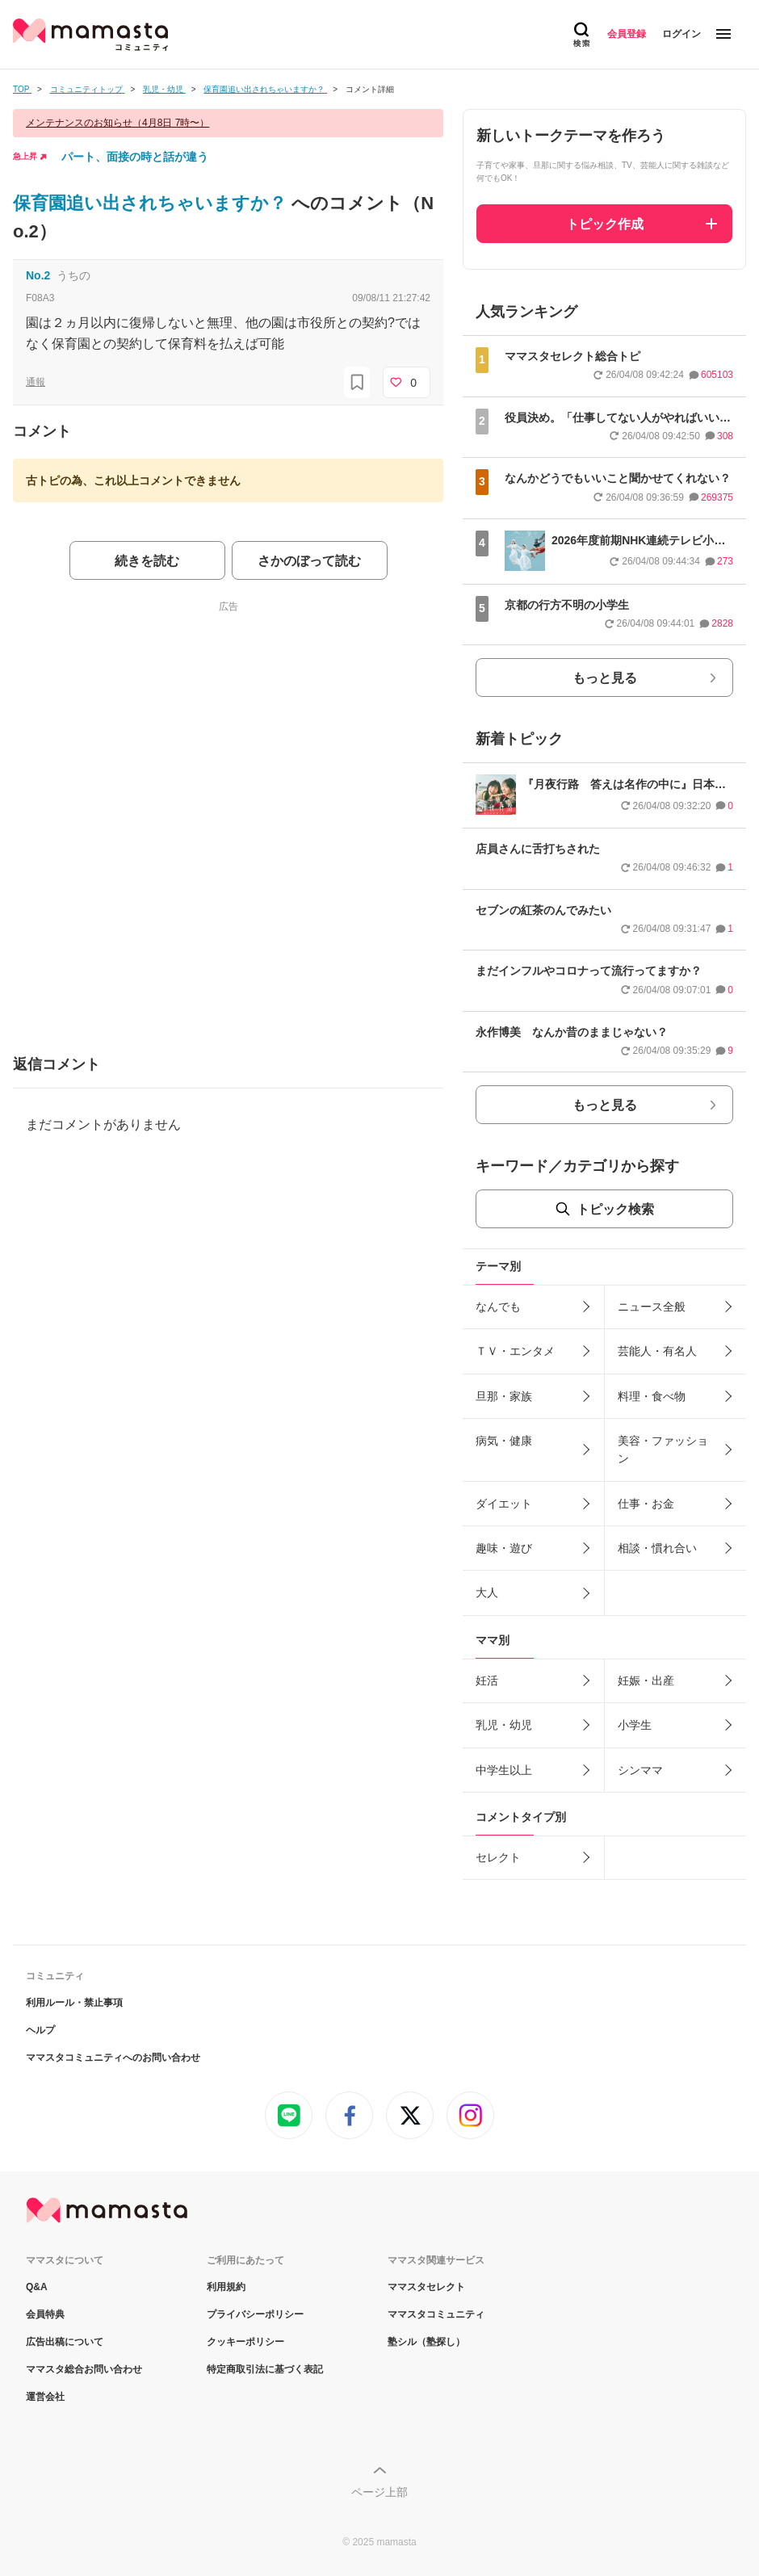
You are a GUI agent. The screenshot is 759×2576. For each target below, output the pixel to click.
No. (38, 275)
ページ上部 (379, 2492)
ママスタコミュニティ (436, 2314)
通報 (35, 382)
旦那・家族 (504, 1396)
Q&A (37, 2287)
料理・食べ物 (652, 1396)
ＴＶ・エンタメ (515, 1351)
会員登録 (626, 34)
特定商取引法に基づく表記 (265, 2369)
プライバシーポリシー (255, 2314)
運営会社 (45, 2397)
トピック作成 (605, 224)
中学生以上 (504, 1770)
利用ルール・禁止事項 (74, 2003)
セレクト (498, 1857)
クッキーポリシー (245, 2342)
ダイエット (504, 1503)
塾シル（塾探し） (426, 2342)
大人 (487, 1592)
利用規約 (226, 2287)
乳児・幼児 (504, 1724)
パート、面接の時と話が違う (134, 156)
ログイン (681, 34)
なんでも (498, 1306)
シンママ (640, 1770)
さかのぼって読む (309, 561)
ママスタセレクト (426, 2287)
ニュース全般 (652, 1306)
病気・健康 (504, 1440)
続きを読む (147, 561)
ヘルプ (40, 2030)
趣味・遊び (504, 1548)
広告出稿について (64, 2342)
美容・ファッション (663, 1449)
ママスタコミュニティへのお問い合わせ (113, 2057)
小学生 (635, 1724)
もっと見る (604, 678)
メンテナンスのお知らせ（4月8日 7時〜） (117, 122)
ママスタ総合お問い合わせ (84, 2369)
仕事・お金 (646, 1503)
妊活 (487, 1680)
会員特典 (45, 2314)
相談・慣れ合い (657, 1548)
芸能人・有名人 (657, 1351)
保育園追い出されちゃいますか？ (152, 203)
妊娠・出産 (646, 1680)
